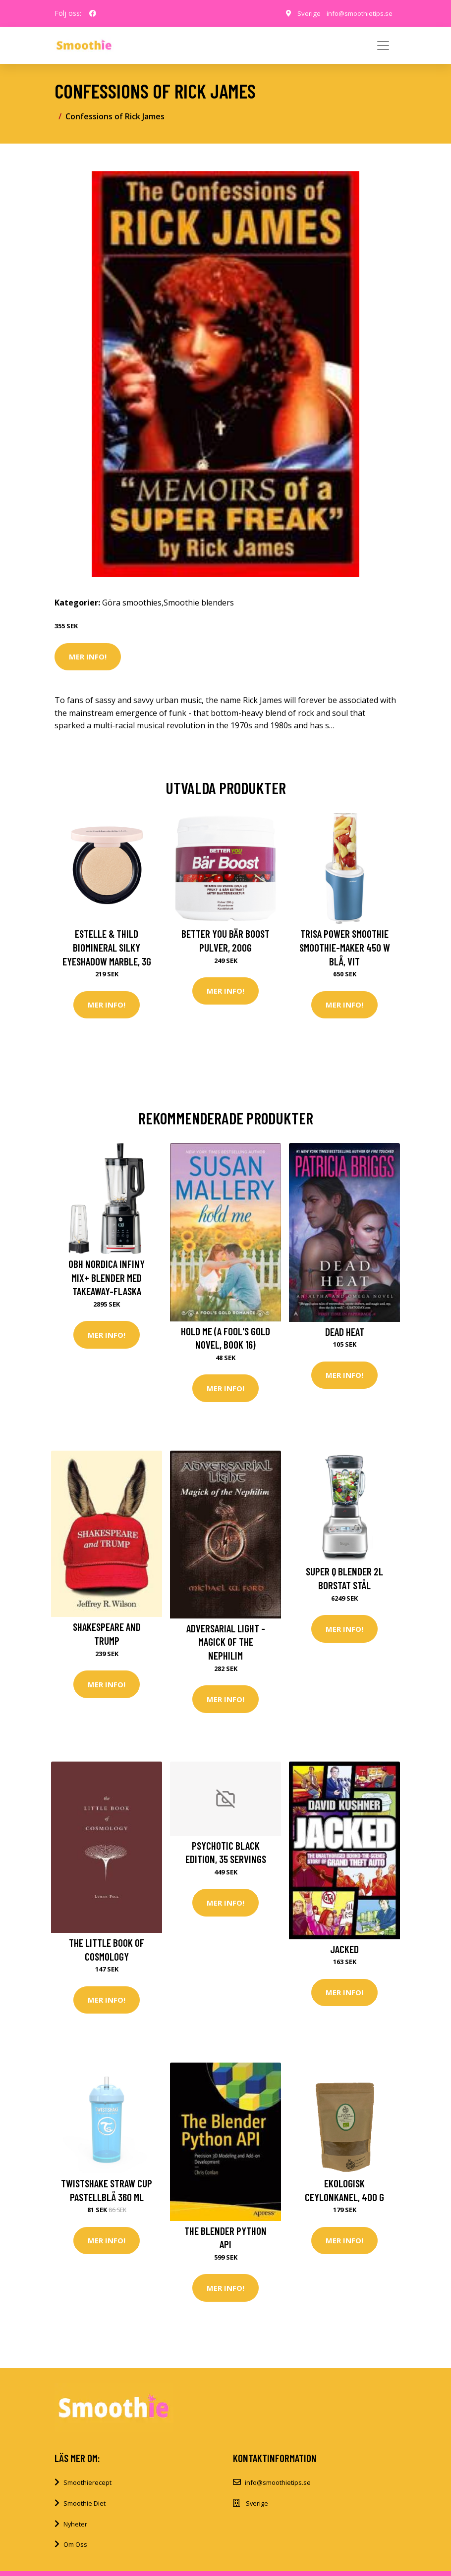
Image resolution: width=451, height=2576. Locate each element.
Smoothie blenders (199, 602)
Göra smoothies (132, 602)
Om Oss (75, 2547)
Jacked (344, 1951)
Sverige (305, 13)
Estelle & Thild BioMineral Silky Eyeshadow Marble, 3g (106, 947)
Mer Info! (88, 656)
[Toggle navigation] (383, 45)
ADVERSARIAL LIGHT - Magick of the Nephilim (225, 1643)
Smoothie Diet (84, 2506)
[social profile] (92, 13)
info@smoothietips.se (358, 13)
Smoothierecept (87, 2486)
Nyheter (75, 2527)
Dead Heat (344, 1332)
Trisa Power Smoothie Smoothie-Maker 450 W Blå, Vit (344, 947)
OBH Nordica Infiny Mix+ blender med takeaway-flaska (106, 1278)
